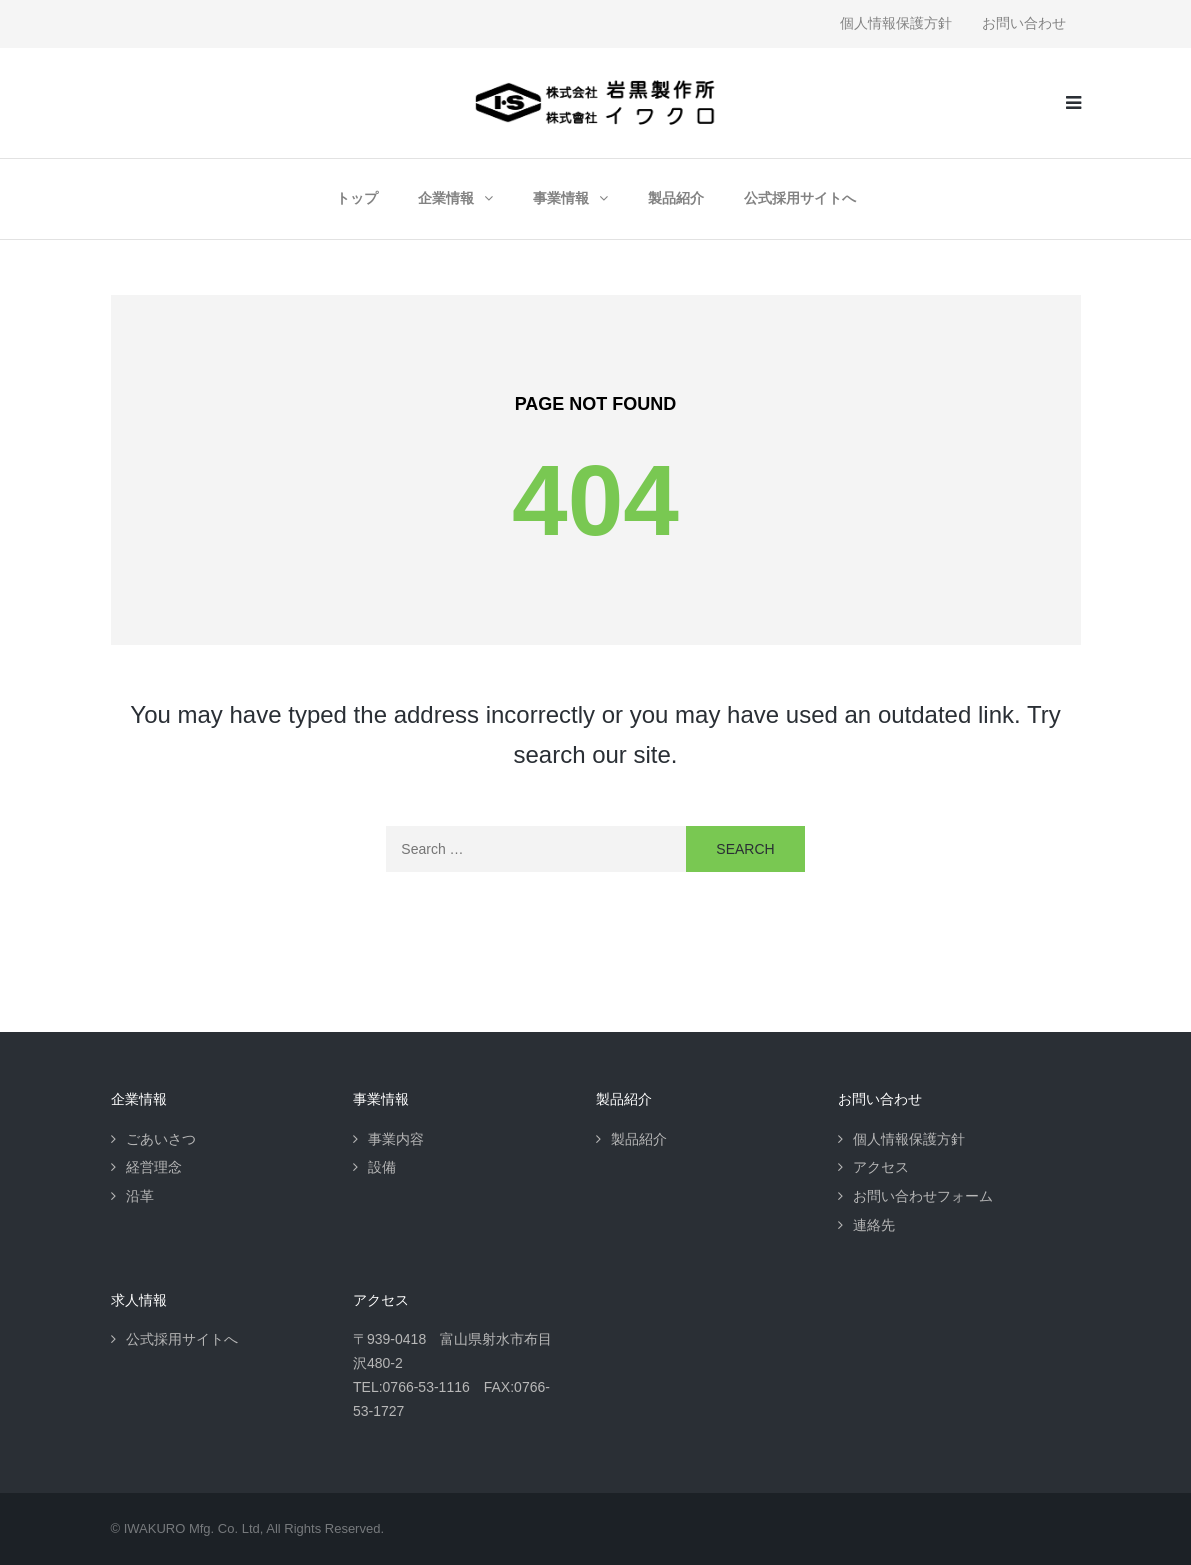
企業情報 (446, 198)
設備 (382, 1167)
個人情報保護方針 (896, 23)
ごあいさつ (161, 1139)
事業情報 (561, 198)
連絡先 (874, 1225)
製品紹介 (676, 198)
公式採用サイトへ (800, 198)
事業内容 (396, 1139)
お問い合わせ (1024, 23)
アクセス (881, 1167)
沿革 (140, 1196)
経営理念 (154, 1167)
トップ (357, 198)
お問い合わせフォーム (923, 1196)
